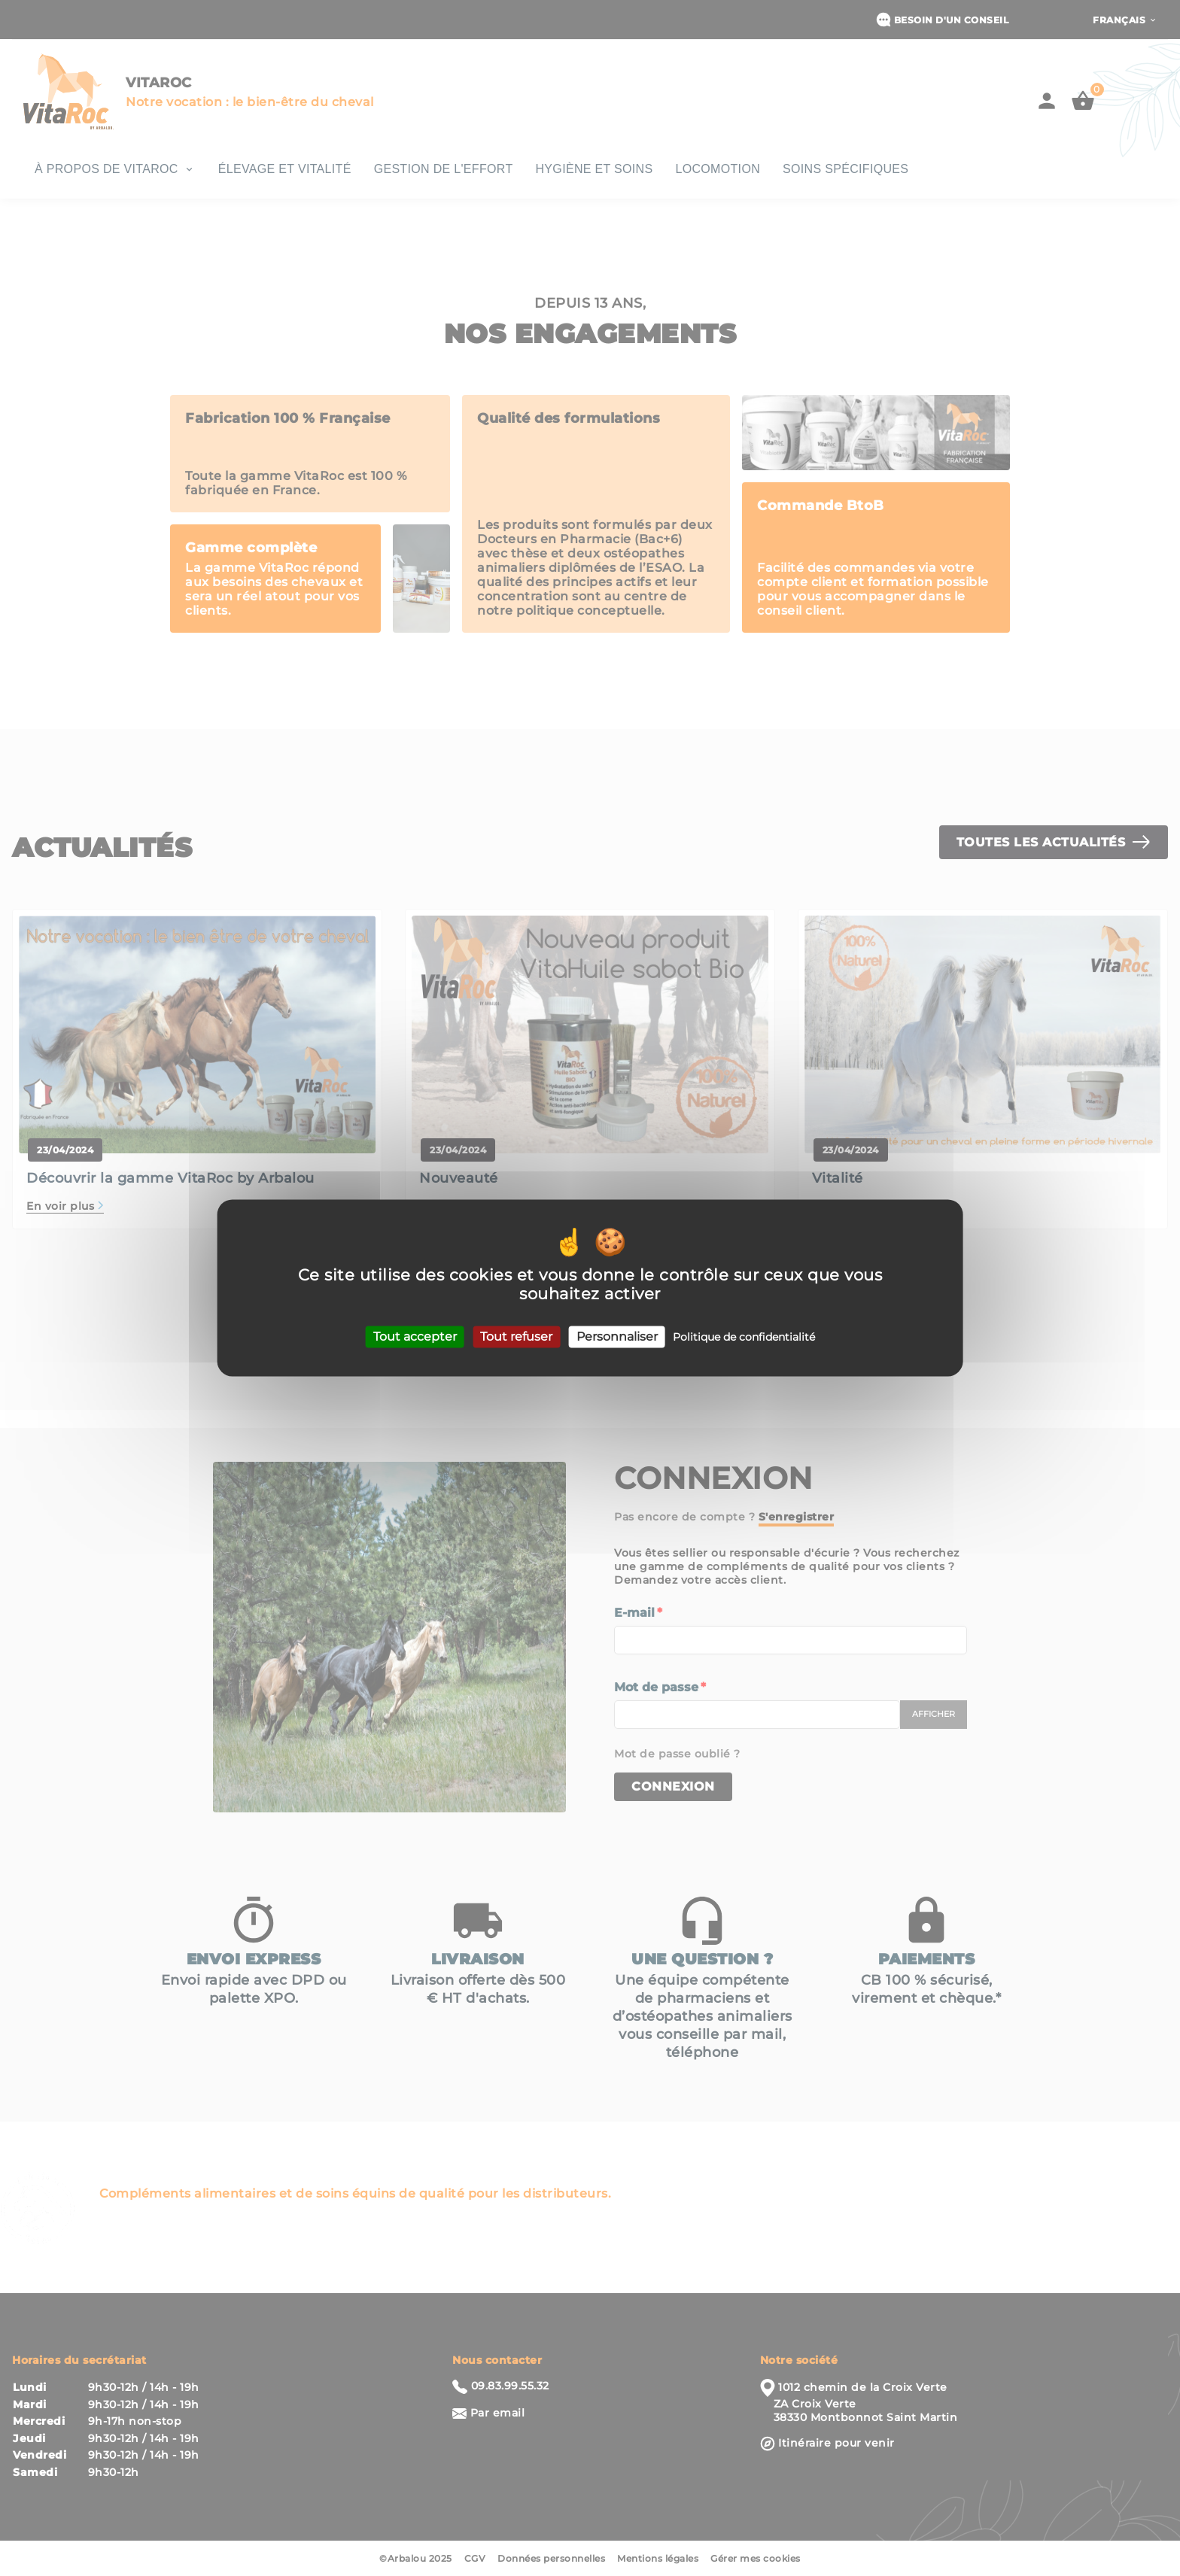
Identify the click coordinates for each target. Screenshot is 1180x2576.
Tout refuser (516, 1336)
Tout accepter (415, 1336)
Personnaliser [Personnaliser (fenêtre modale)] (617, 1336)
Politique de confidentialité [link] (744, 1337)
